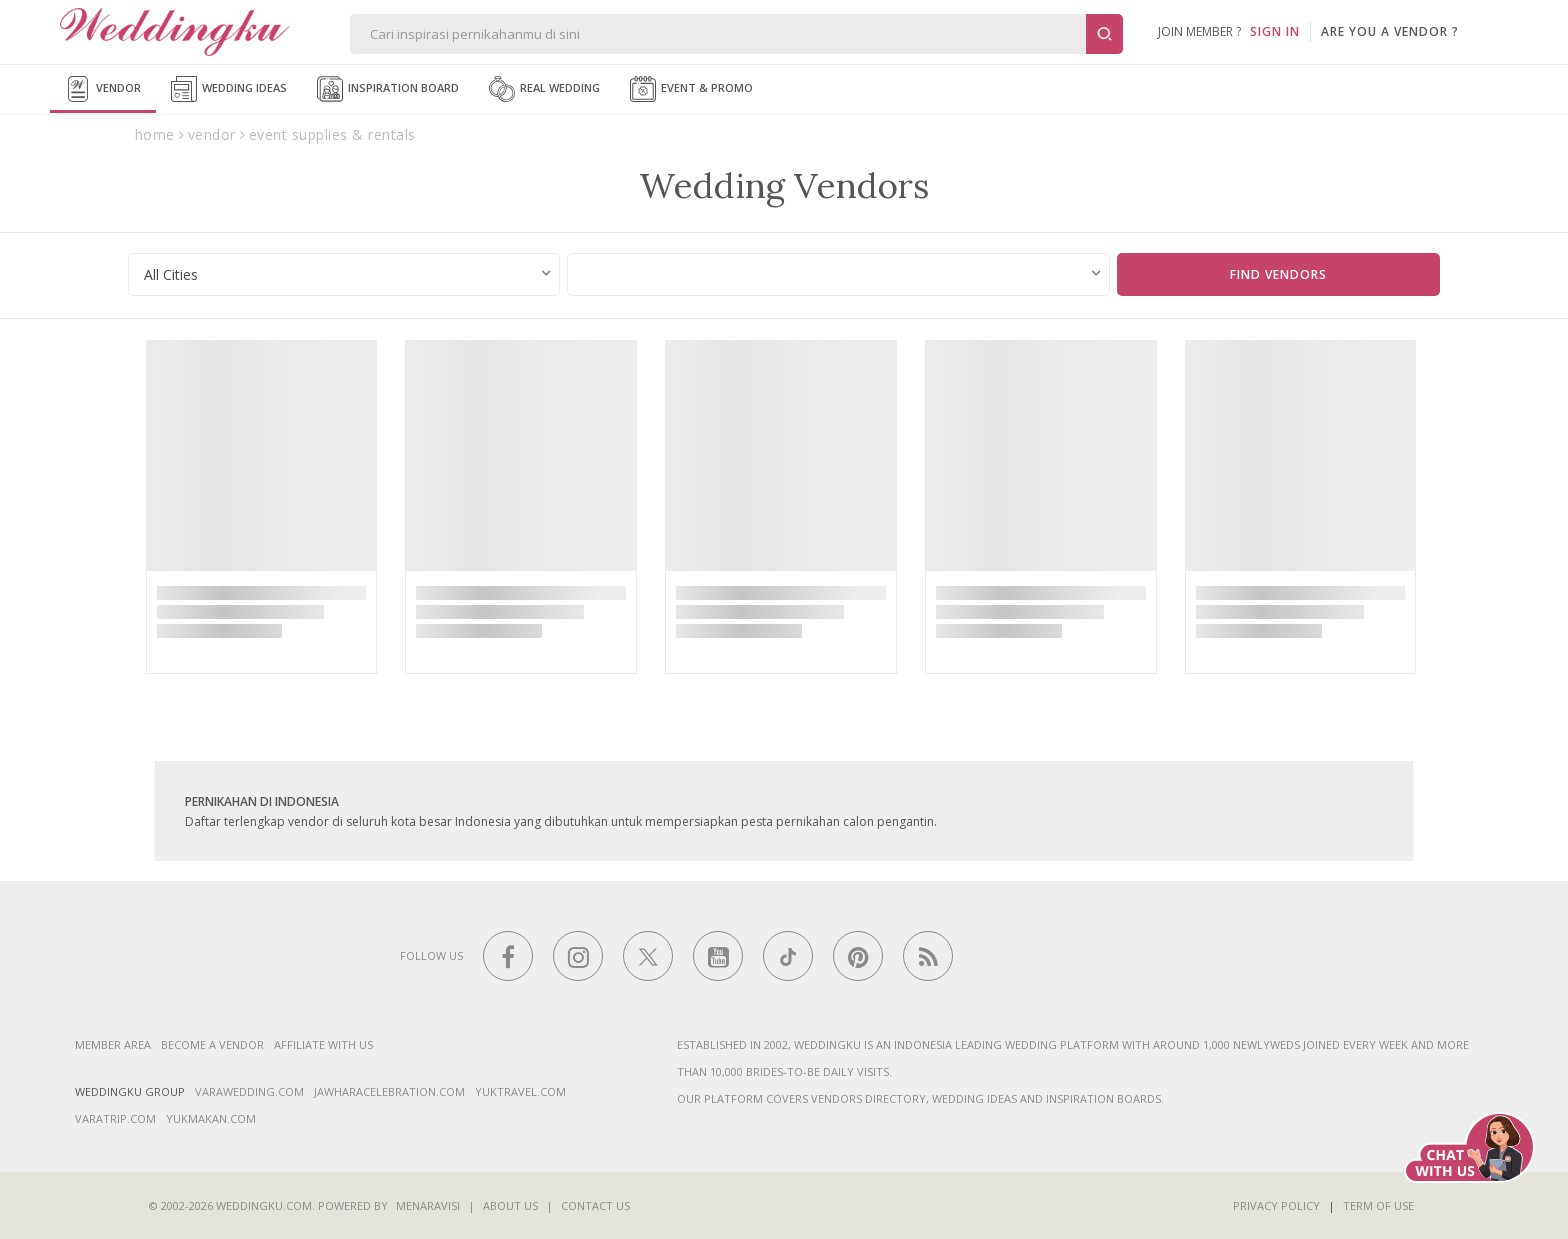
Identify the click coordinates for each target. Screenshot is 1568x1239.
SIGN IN (1275, 31)
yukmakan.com (211, 1118)
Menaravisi (428, 1205)
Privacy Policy (1276, 1205)
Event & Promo (691, 89)
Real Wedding (544, 89)
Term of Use (1378, 1205)
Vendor (103, 89)
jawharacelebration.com (389, 1091)
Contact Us (595, 1205)
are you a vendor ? (1390, 31)
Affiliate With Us (323, 1044)
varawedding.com (249, 1091)
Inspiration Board (388, 89)
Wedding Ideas (229, 89)
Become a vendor (212, 1044)
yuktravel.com (520, 1091)
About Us (510, 1205)
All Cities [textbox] (171, 274)
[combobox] (344, 274)
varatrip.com (115, 1118)
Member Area (113, 1044)
